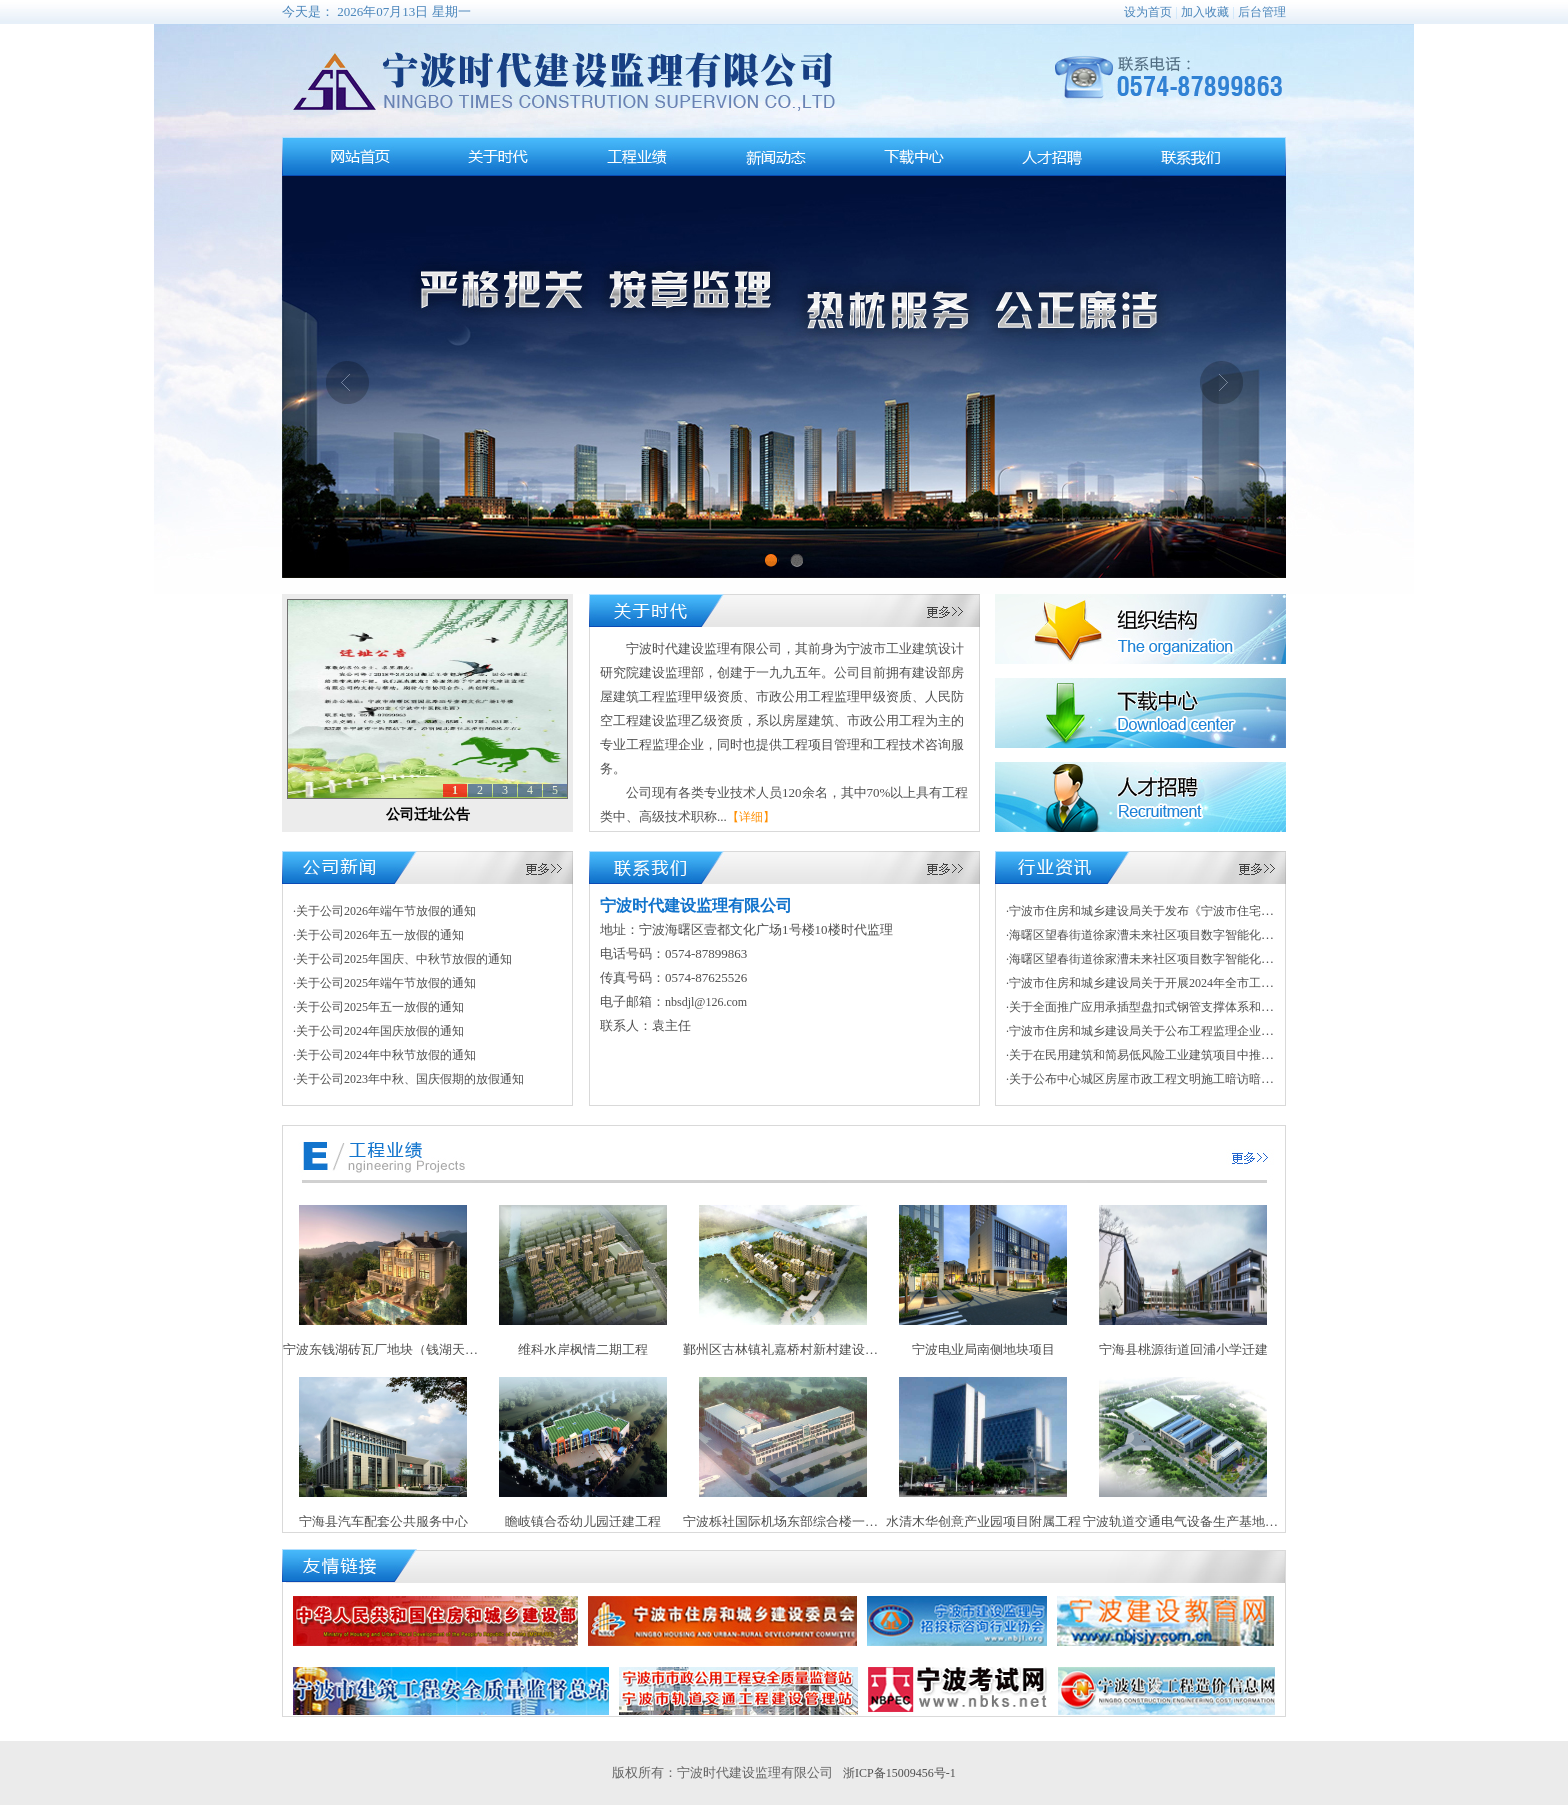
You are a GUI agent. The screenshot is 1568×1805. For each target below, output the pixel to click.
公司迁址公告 (428, 814)
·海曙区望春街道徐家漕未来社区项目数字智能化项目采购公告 (1169, 959)
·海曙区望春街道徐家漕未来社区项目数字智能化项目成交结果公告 (1181, 935)
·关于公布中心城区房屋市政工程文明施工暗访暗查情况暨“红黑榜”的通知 (1199, 1079)
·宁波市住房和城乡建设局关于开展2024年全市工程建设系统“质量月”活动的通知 (1217, 983)
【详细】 (751, 817)
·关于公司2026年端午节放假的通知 (384, 911)
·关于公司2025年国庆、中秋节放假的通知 (402, 959)
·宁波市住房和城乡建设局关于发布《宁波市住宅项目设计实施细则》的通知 (1205, 911)
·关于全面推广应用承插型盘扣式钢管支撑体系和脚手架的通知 (1169, 1007)
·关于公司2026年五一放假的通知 (378, 935)
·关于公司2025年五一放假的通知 (378, 1007)
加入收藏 (1205, 12)
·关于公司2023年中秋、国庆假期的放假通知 (408, 1079)
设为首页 (1148, 12)
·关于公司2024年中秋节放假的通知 (384, 1055)
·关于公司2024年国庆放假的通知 (378, 1031)
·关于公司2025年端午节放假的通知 (384, 983)
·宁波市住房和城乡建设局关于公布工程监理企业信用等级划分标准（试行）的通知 (1223, 1031)
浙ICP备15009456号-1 (899, 1773)
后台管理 (1262, 12)
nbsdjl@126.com (706, 1002)
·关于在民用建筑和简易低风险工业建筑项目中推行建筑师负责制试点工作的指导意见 (1229, 1055)
